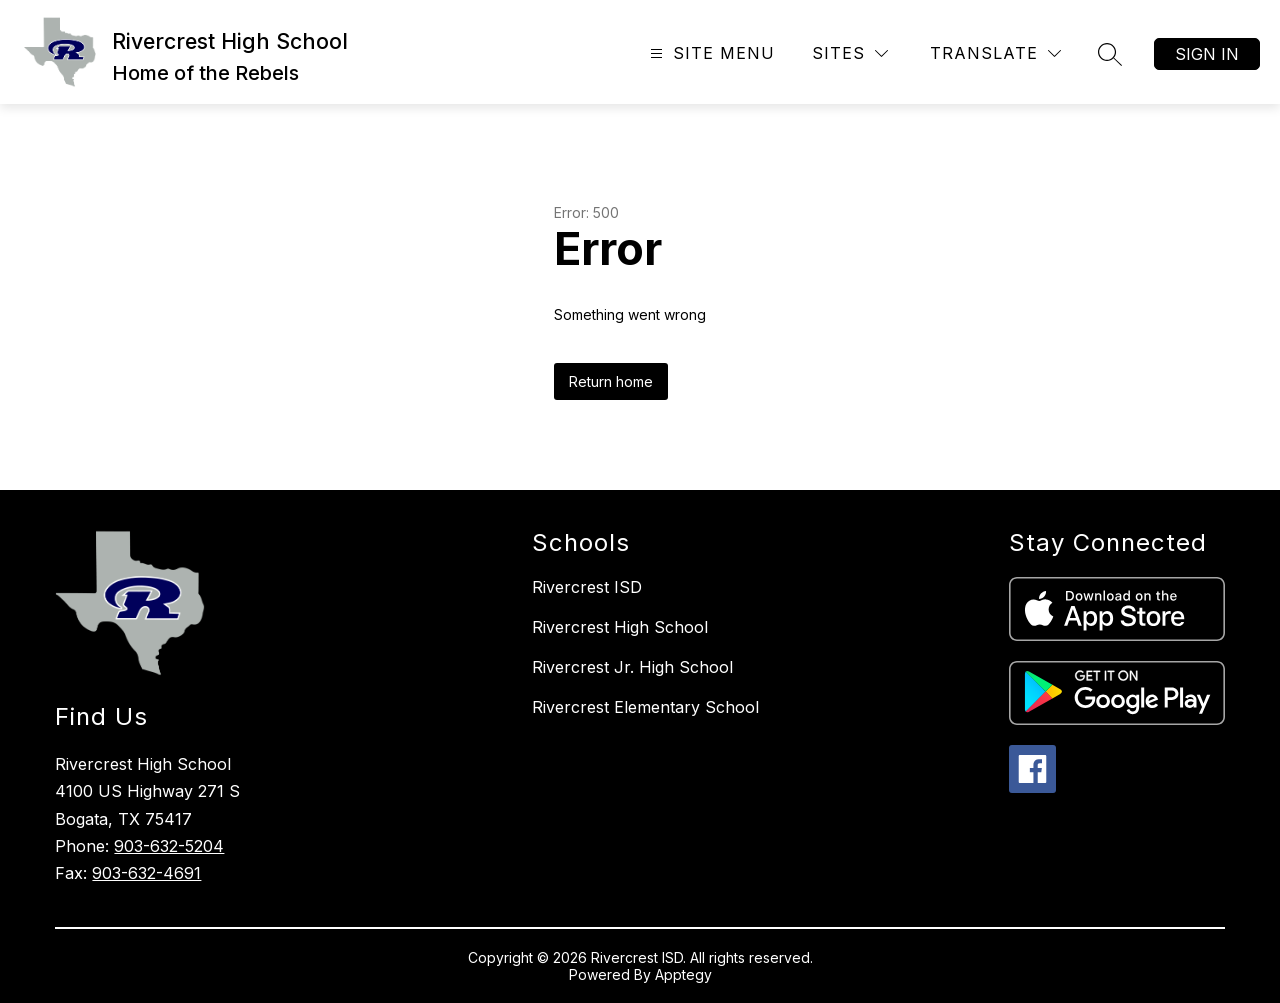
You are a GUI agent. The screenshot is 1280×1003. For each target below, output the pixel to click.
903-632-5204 (169, 846)
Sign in (1207, 54)
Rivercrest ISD (587, 587)
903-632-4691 (146, 873)
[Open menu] (710, 53)
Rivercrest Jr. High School (632, 667)
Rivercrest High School (620, 627)
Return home (611, 381)
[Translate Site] (995, 53)
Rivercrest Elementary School (645, 707)
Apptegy (683, 974)
